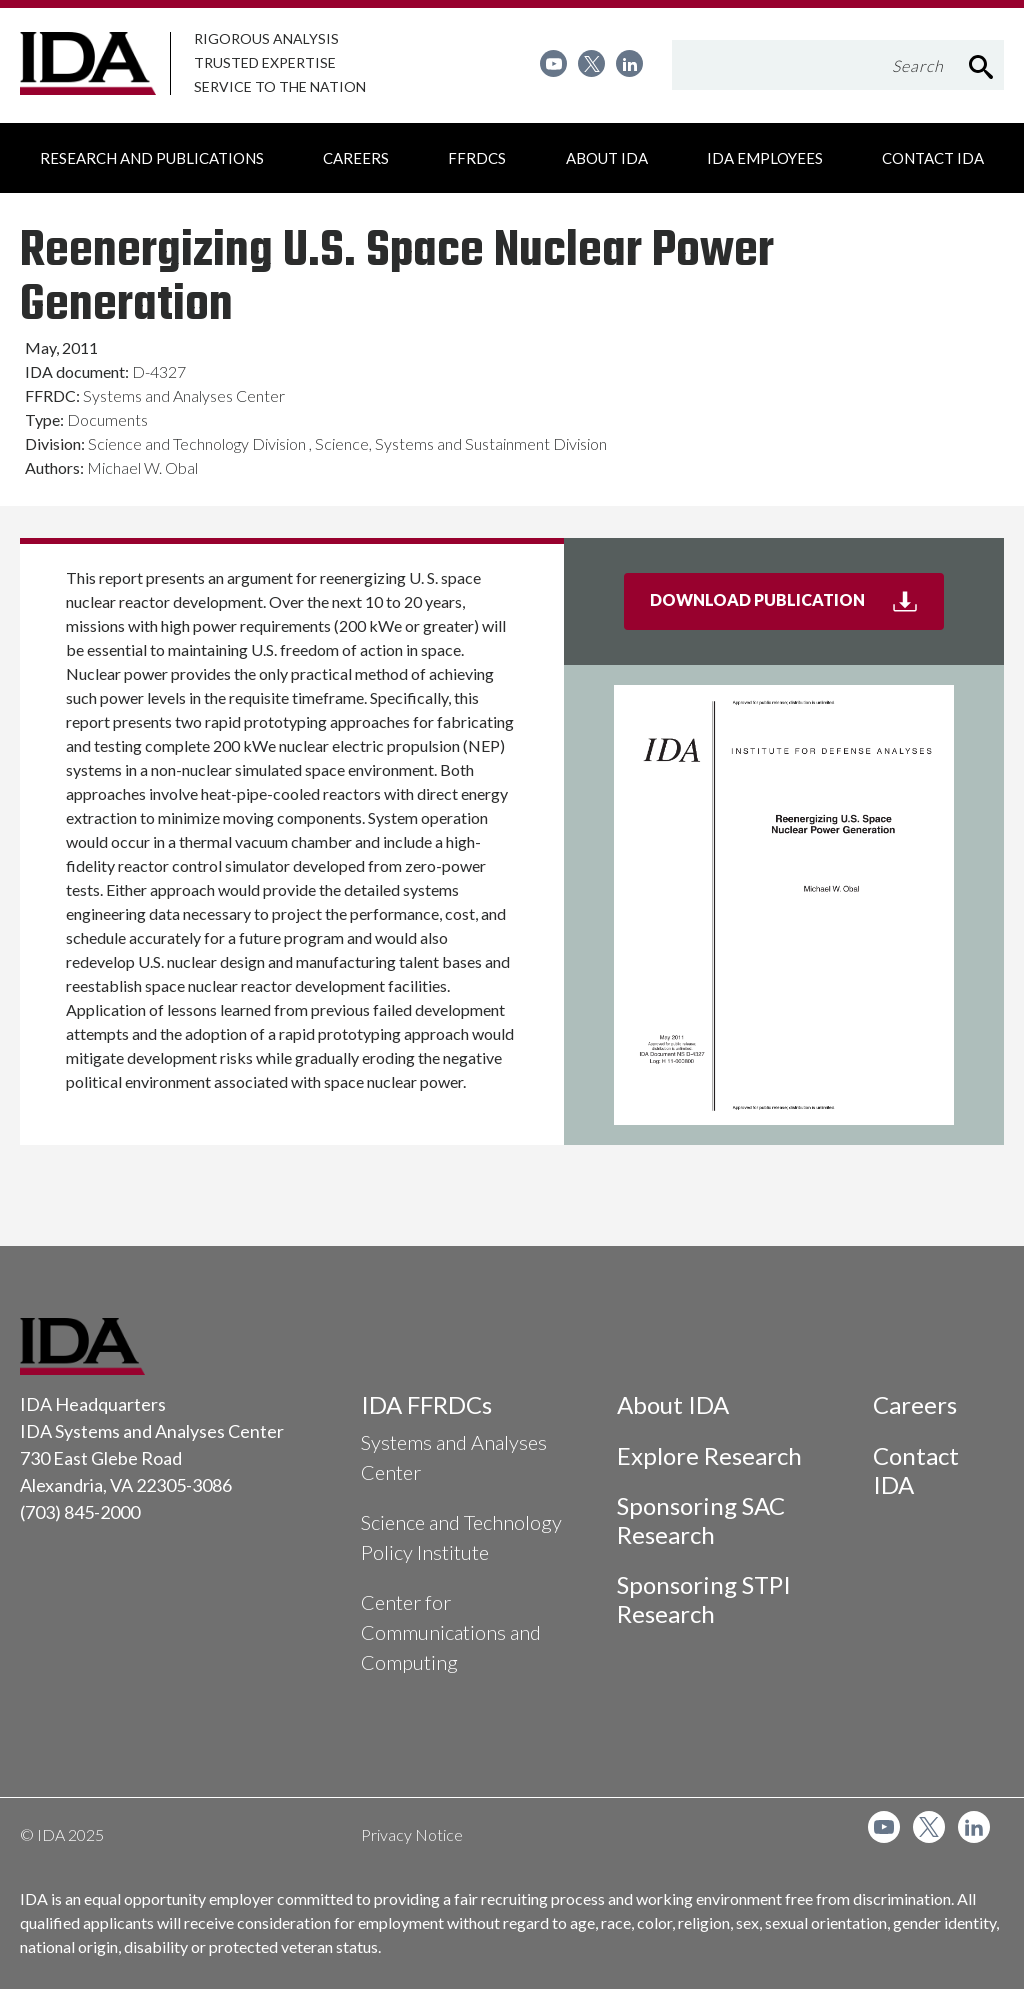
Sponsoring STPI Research (704, 1599)
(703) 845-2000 (80, 1512)
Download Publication (797, 608)
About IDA (673, 1404)
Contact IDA (916, 1470)
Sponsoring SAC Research (701, 1520)
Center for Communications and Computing (451, 1632)
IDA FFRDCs (426, 1404)
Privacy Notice (412, 1834)
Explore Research (709, 1455)
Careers (915, 1404)
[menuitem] (553, 63)
